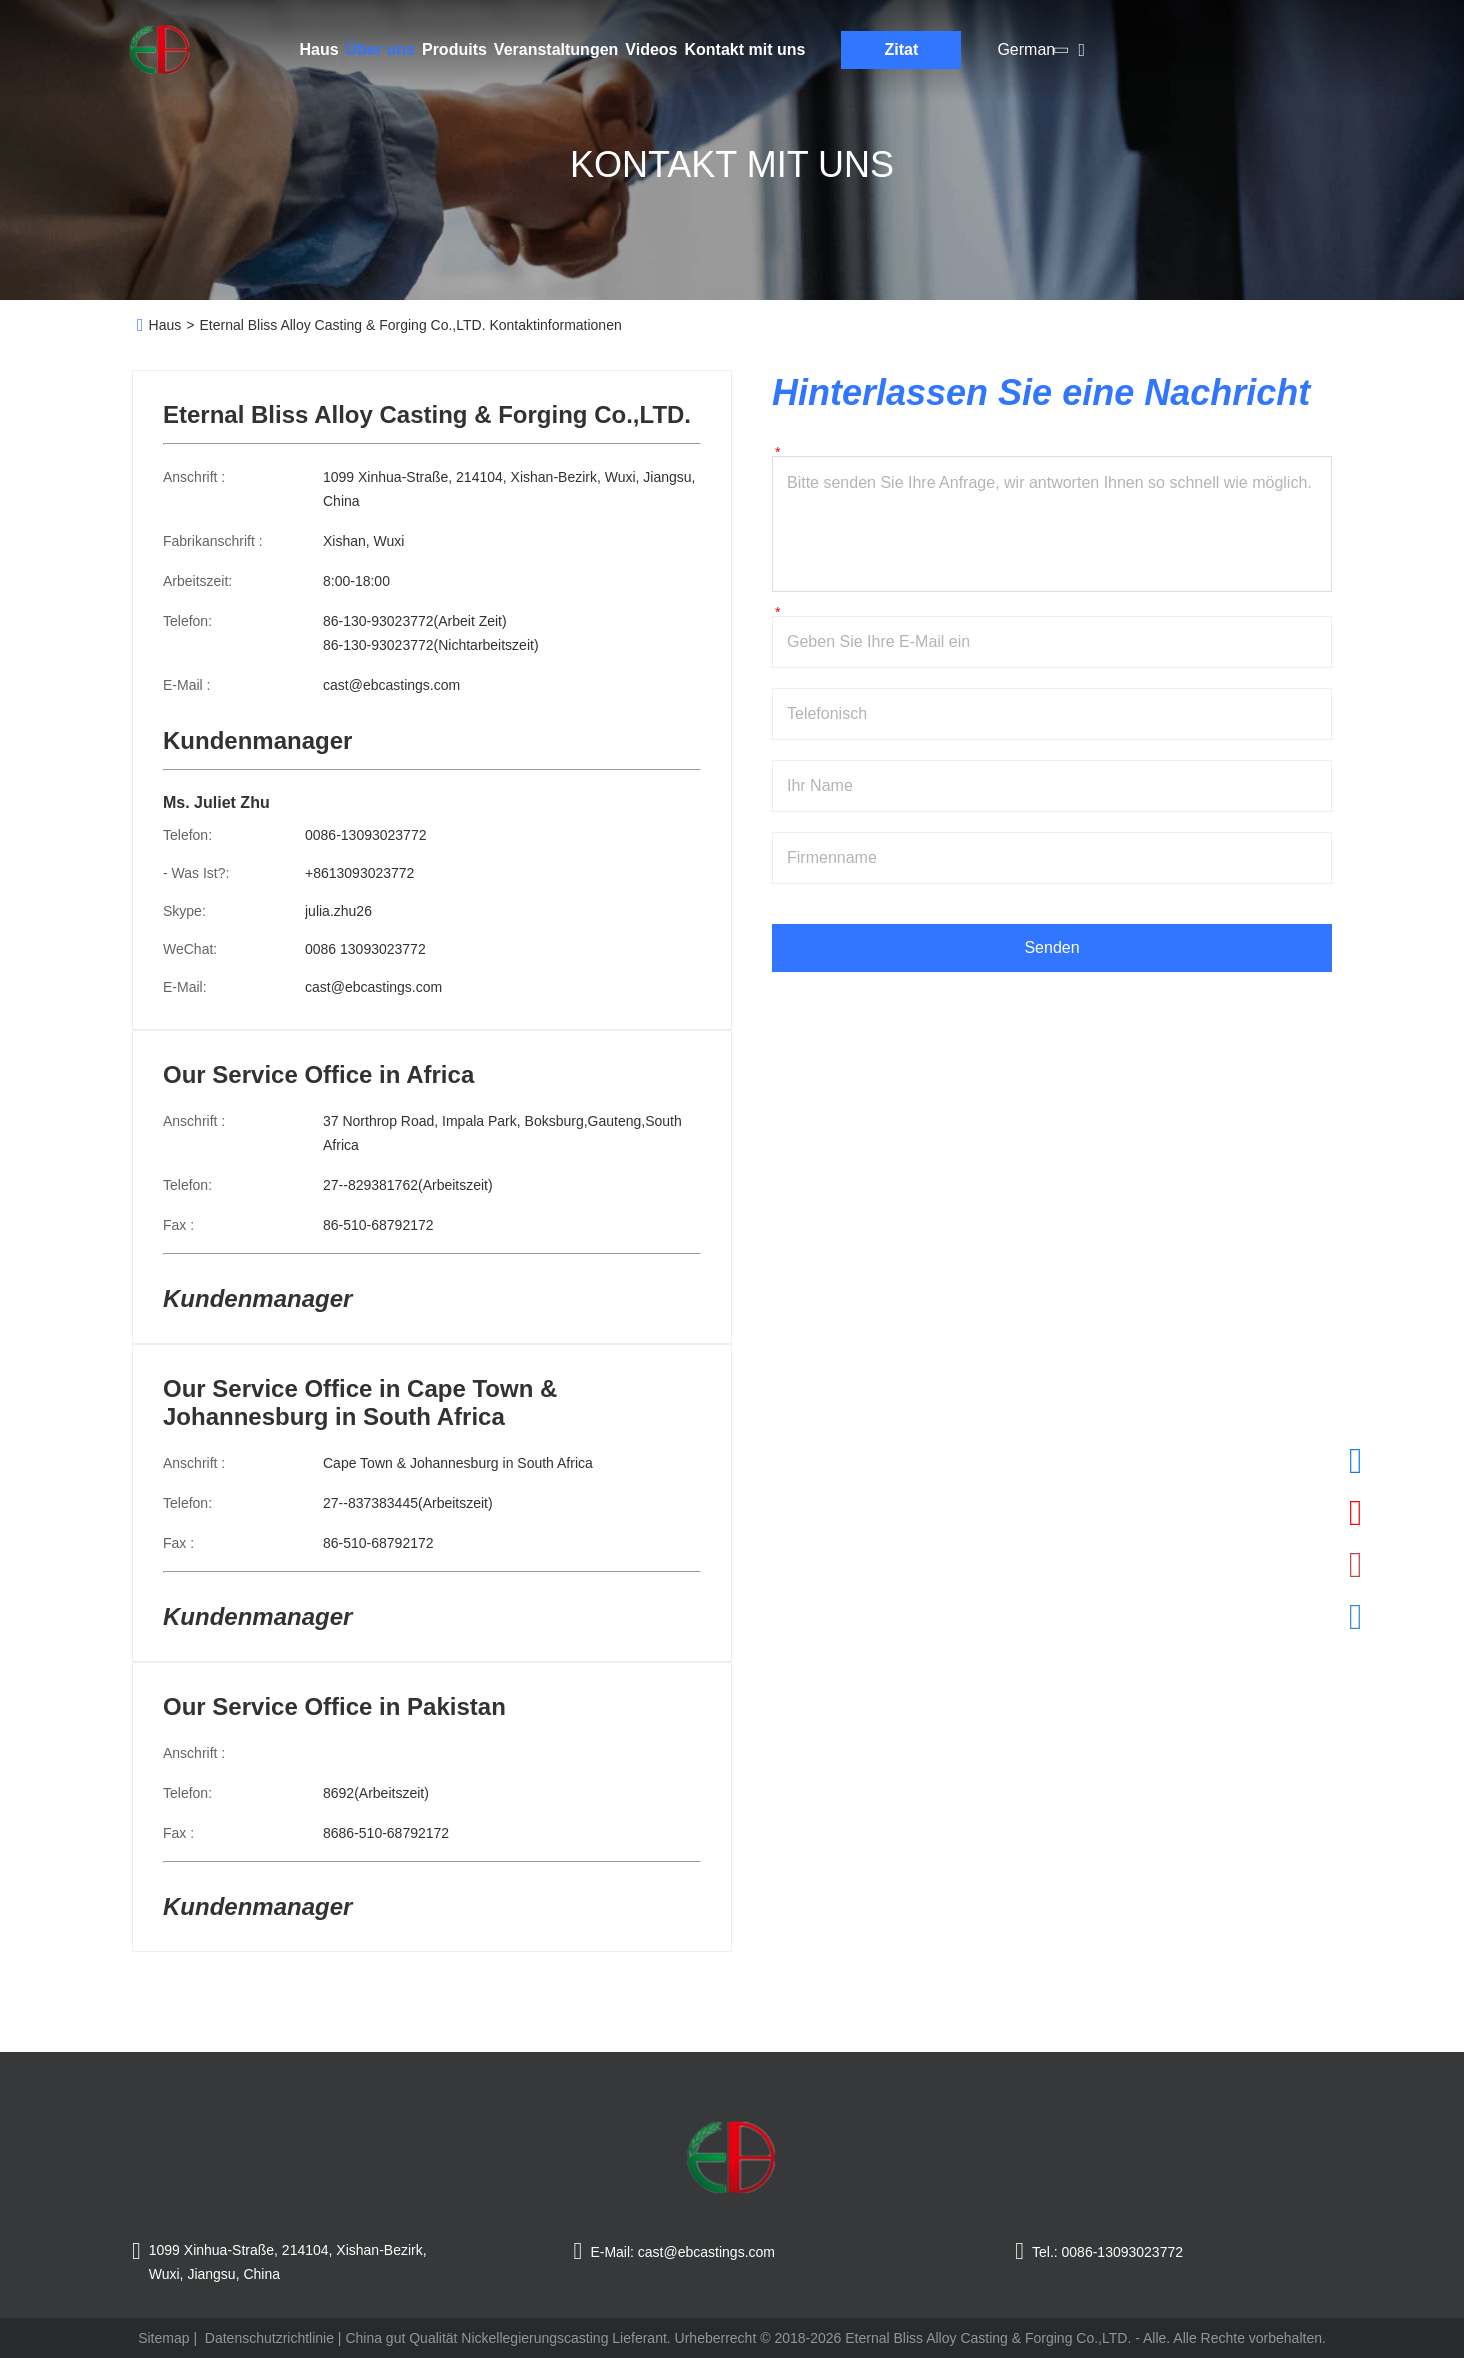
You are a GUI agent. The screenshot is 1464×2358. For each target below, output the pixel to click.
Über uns (380, 49)
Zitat (902, 49)
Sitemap (163, 2338)
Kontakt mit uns (745, 49)
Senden (1051, 947)
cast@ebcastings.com (391, 685)
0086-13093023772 (365, 835)
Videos (651, 49)
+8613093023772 (359, 873)
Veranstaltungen (556, 49)
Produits (454, 49)
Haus (319, 49)
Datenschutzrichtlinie (269, 2338)
